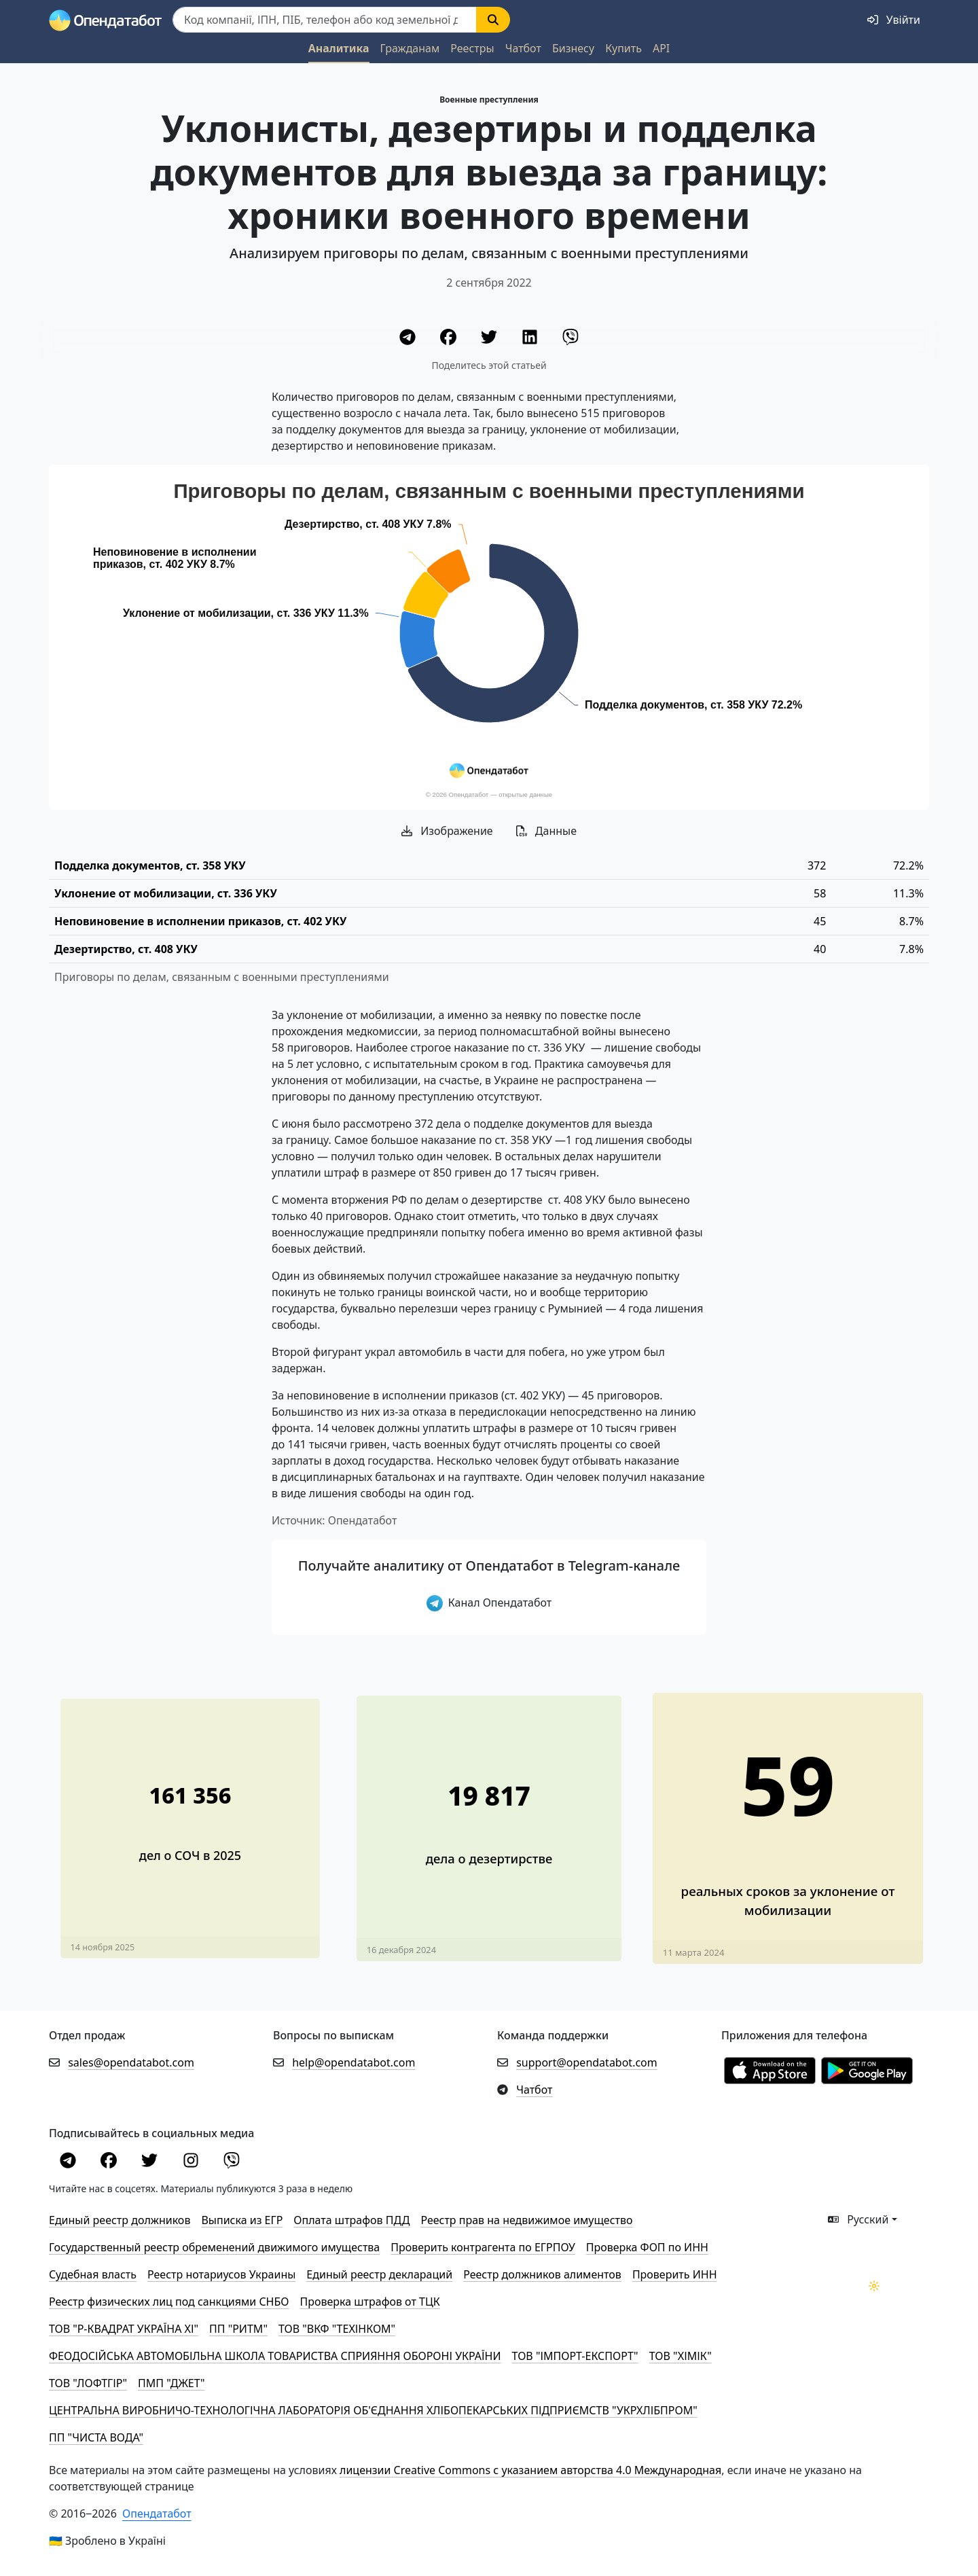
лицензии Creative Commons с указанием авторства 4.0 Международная (530, 2470)
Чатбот (523, 48)
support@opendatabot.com (586, 2062)
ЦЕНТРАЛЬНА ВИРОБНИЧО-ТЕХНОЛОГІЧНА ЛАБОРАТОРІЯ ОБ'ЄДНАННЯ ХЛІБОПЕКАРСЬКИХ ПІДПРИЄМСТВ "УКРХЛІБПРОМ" (373, 2410)
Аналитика (338, 48)
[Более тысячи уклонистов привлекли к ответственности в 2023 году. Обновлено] (788, 1817)
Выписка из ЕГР (242, 2220)
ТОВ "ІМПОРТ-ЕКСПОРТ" (575, 2355)
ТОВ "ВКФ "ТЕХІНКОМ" (336, 2328)
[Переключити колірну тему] (874, 2286)
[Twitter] (490, 339)
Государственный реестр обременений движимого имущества (214, 2247)
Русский (858, 2219)
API (661, 48)
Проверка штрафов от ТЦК (370, 2301)
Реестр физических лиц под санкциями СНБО (169, 2301)
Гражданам (410, 48)
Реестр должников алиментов (542, 2274)
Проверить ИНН (674, 2274)
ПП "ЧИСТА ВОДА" (96, 2437)
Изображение (447, 830)
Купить (623, 48)
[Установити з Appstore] (769, 2069)
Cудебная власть (93, 2274)
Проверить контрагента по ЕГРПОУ (483, 2247)
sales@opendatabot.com (131, 2062)
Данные (546, 830)
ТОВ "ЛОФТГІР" (88, 2383)
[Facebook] (449, 339)
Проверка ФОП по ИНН (647, 2247)
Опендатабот (157, 2513)
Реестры (472, 48)
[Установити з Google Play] (867, 2069)
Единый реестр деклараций (379, 2274)
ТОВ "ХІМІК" (680, 2355)
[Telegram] (408, 339)
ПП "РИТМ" (238, 2328)
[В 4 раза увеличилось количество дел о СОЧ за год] (190, 1817)
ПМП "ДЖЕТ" (171, 2383)
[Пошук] (325, 20)
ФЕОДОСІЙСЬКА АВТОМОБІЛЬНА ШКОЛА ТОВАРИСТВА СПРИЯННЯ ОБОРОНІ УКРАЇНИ (275, 2355)
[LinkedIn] (531, 339)
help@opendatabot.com (353, 2062)
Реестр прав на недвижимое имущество (526, 2220)
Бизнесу (573, 48)
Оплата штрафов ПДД (351, 2220)
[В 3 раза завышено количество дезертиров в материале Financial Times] (489, 1817)
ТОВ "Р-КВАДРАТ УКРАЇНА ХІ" (123, 2328)
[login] (893, 20)
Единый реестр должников (119, 2220)
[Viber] (570, 339)
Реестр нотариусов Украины (221, 2274)
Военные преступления (489, 99)
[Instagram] (192, 2162)
